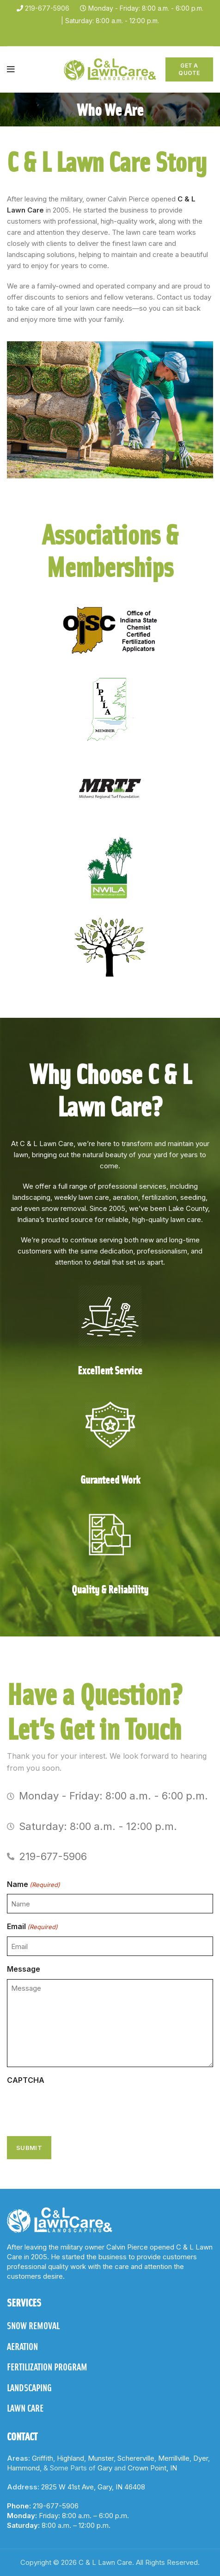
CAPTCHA (25, 2080)
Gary (105, 2467)
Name (33, 1885)
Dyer (200, 2458)
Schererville (135, 2458)
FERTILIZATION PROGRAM (47, 2367)
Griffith (42, 2458)
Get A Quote (189, 69)
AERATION (22, 2346)
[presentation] (77, 2108)
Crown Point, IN (152, 2467)
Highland (70, 2458)
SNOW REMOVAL (33, 2325)
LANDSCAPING (29, 2388)
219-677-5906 (47, 8)
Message (23, 1969)
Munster (101, 2458)
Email (32, 1927)
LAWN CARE (25, 2408)
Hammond (23, 2467)
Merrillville (173, 2458)
